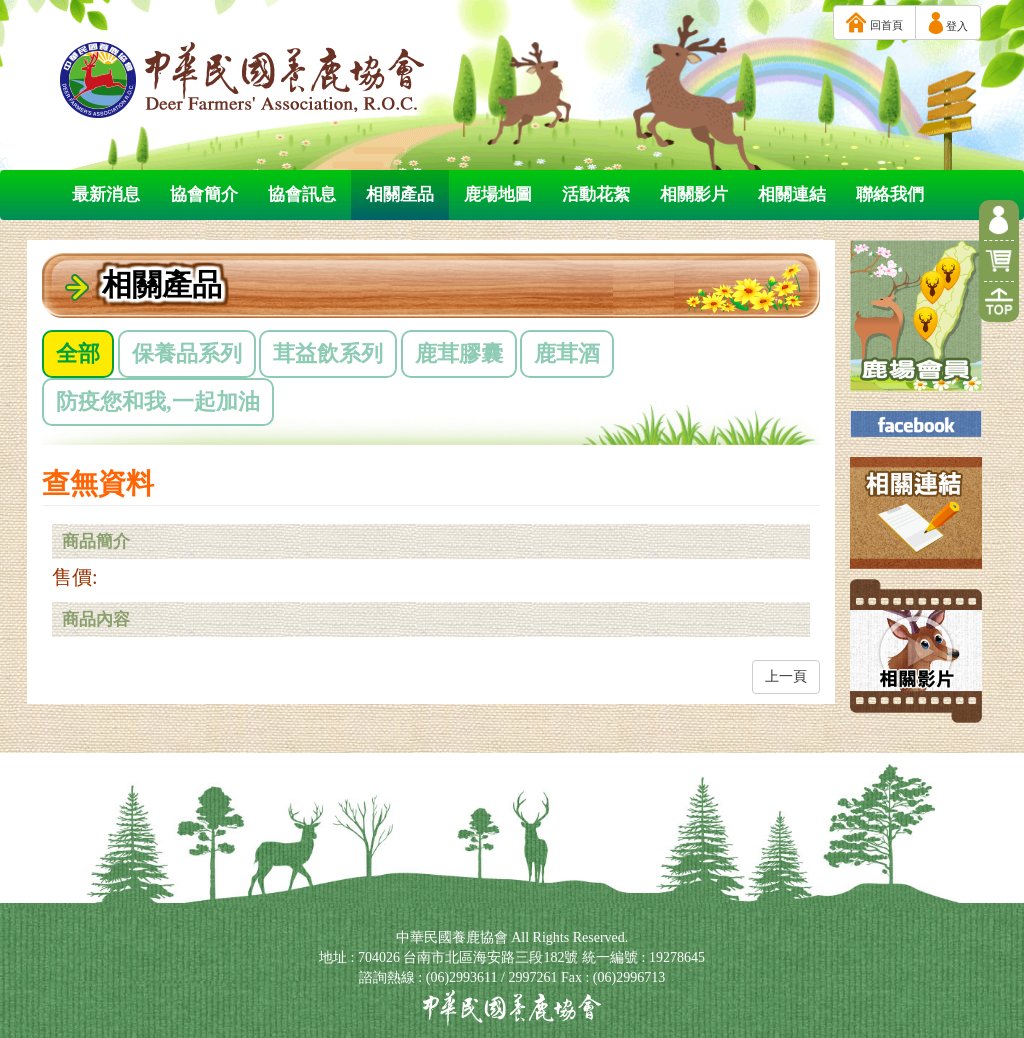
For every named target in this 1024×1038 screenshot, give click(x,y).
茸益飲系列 (328, 353)
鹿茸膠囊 (459, 353)
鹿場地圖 (498, 194)
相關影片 (694, 194)
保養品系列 (187, 353)
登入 (948, 23)
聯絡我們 (890, 194)
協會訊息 (302, 194)
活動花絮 (596, 194)
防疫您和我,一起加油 (158, 401)
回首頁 (874, 22)
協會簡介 (204, 194)
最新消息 (106, 194)
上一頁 (786, 676)
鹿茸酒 (567, 353)
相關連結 (792, 194)
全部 (78, 353)
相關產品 (400, 194)
